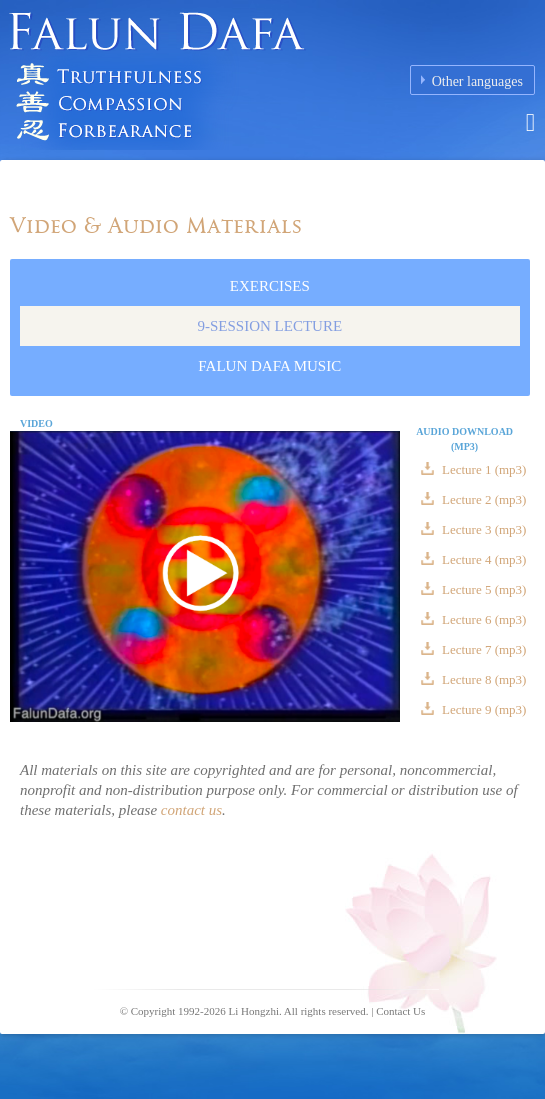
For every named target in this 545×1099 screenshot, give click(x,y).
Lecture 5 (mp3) (483, 589)
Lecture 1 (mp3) (483, 469)
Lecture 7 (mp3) (483, 649)
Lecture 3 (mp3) (483, 529)
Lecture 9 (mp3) (483, 709)
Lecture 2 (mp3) (483, 499)
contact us (191, 810)
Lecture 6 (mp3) (483, 619)
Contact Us (400, 1011)
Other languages (477, 81)
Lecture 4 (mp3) (483, 559)
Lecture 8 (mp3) (483, 679)
